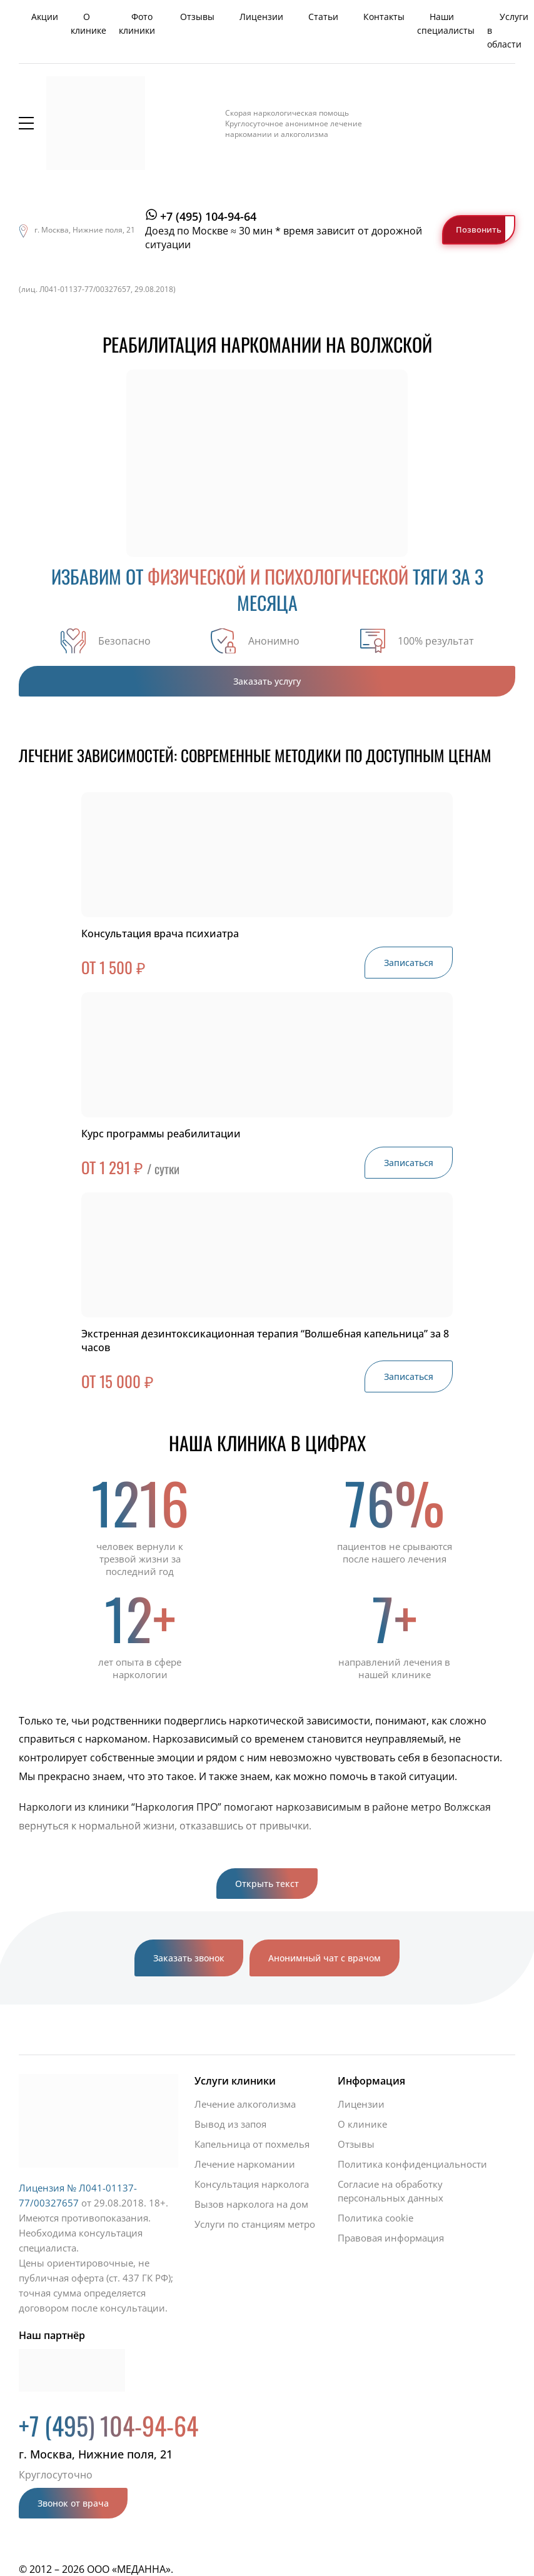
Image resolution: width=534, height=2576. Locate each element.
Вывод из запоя (230, 2124)
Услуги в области (507, 30)
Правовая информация (391, 2237)
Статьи (323, 17)
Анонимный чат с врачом (324, 1958)
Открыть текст (267, 1883)
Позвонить (478, 229)
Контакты (384, 17)
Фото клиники (137, 23)
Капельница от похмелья (252, 2144)
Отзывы (197, 17)
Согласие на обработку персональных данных (390, 2191)
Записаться (408, 963)
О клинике (88, 23)
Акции (44, 17)
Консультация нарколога (251, 2184)
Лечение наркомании (244, 2164)
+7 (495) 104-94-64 (208, 216)
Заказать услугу (267, 681)
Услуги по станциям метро (254, 2224)
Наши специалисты (446, 23)
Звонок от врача (73, 2503)
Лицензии (261, 17)
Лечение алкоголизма (245, 2104)
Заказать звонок (188, 1958)
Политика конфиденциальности (412, 2164)
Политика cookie (375, 2217)
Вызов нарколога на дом (251, 2204)
